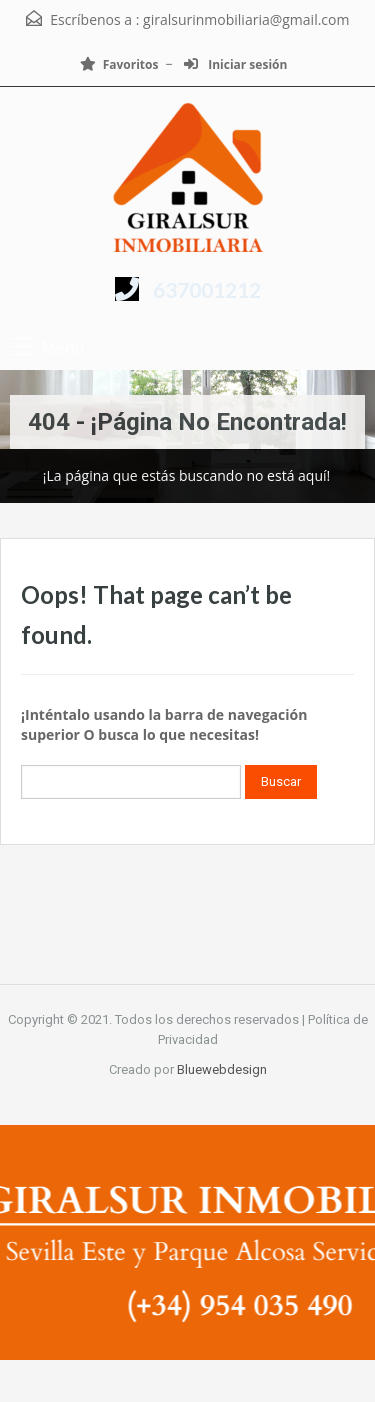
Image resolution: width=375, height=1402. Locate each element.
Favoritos (119, 64)
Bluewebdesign (222, 1069)
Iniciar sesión (235, 64)
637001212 (207, 289)
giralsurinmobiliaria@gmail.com (246, 19)
